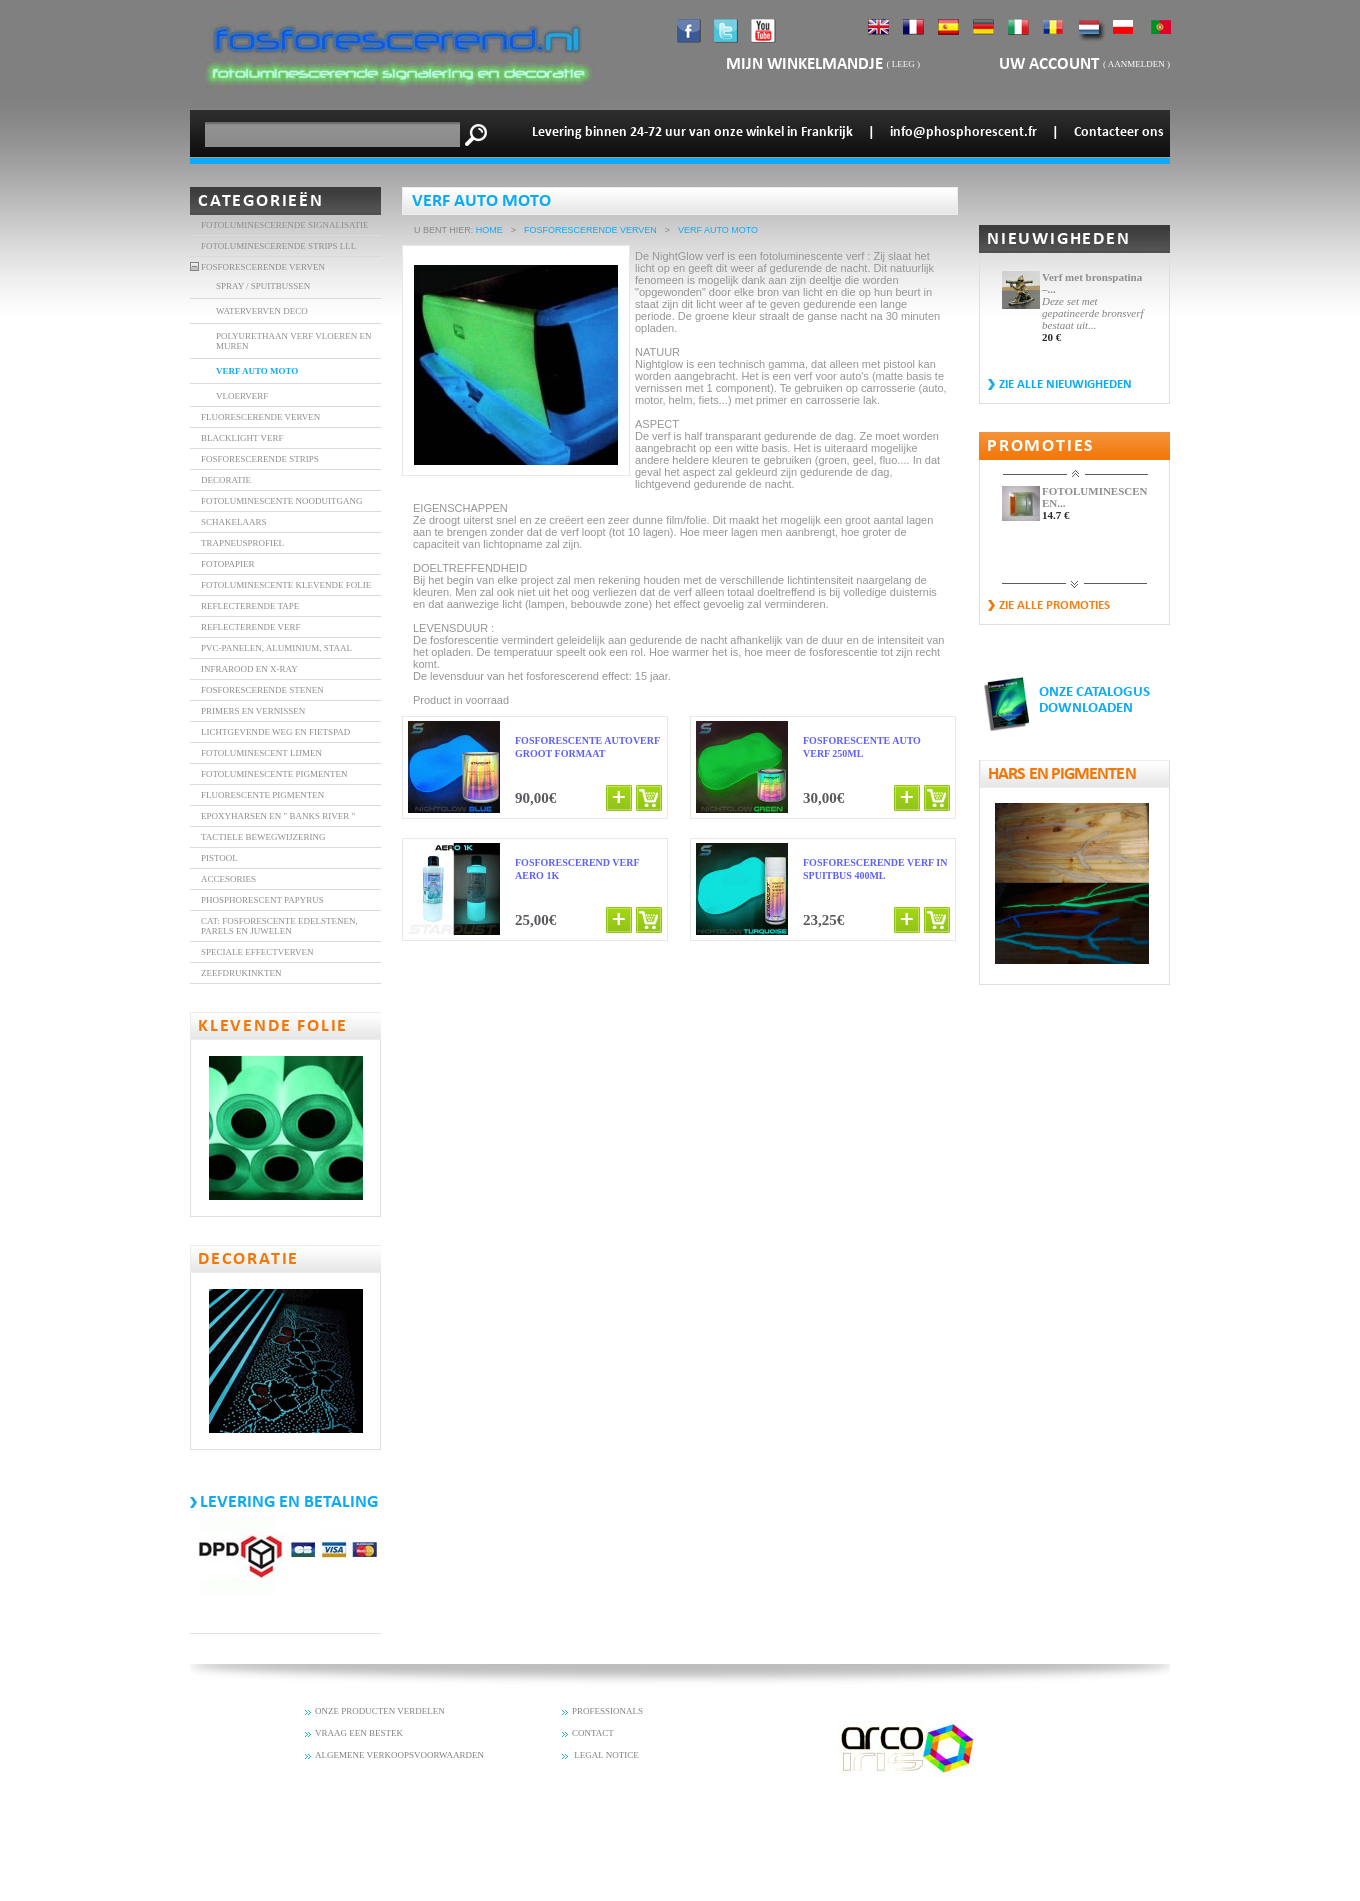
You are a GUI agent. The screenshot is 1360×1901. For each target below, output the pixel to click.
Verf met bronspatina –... (1092, 283)
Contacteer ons (1119, 132)
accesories (228, 879)
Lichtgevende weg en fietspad (275, 732)
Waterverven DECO (262, 311)
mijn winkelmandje (804, 64)
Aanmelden (1136, 64)
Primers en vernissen (253, 711)
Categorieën (261, 201)
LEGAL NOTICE (605, 1755)
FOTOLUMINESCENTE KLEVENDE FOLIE (286, 585)
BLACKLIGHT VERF (242, 438)
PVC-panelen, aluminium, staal (276, 648)
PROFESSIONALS (607, 1711)
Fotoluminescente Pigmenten (274, 774)
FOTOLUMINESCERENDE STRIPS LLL (278, 246)
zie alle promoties (1054, 605)
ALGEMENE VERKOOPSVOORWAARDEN (399, 1755)
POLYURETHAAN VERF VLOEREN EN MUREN (294, 341)
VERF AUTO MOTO (257, 371)
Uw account (1051, 64)
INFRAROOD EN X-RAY (249, 669)
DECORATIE (226, 480)
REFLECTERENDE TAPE (250, 606)
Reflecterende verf (251, 627)
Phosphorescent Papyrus (262, 900)
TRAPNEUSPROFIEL (242, 543)
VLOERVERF (242, 396)
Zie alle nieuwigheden (1065, 384)
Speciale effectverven (257, 952)
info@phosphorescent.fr (963, 132)
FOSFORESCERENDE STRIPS (260, 459)
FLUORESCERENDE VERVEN (260, 417)
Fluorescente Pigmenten (262, 795)
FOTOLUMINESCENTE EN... (1094, 497)
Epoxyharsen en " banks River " (278, 816)
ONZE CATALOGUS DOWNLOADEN (1094, 700)
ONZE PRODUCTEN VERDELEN (380, 1711)
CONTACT (593, 1733)
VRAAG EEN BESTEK (359, 1733)
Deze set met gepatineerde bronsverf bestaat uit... (1093, 313)
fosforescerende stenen (262, 690)
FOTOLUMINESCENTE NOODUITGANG (282, 501)
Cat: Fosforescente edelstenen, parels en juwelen (279, 926)
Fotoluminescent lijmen (261, 753)
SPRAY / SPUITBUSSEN (263, 286)
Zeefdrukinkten (241, 973)
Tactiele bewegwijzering (263, 837)
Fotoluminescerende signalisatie (285, 225)
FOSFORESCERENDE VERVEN (263, 267)
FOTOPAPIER (228, 564)
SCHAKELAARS (234, 522)
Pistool (219, 858)
